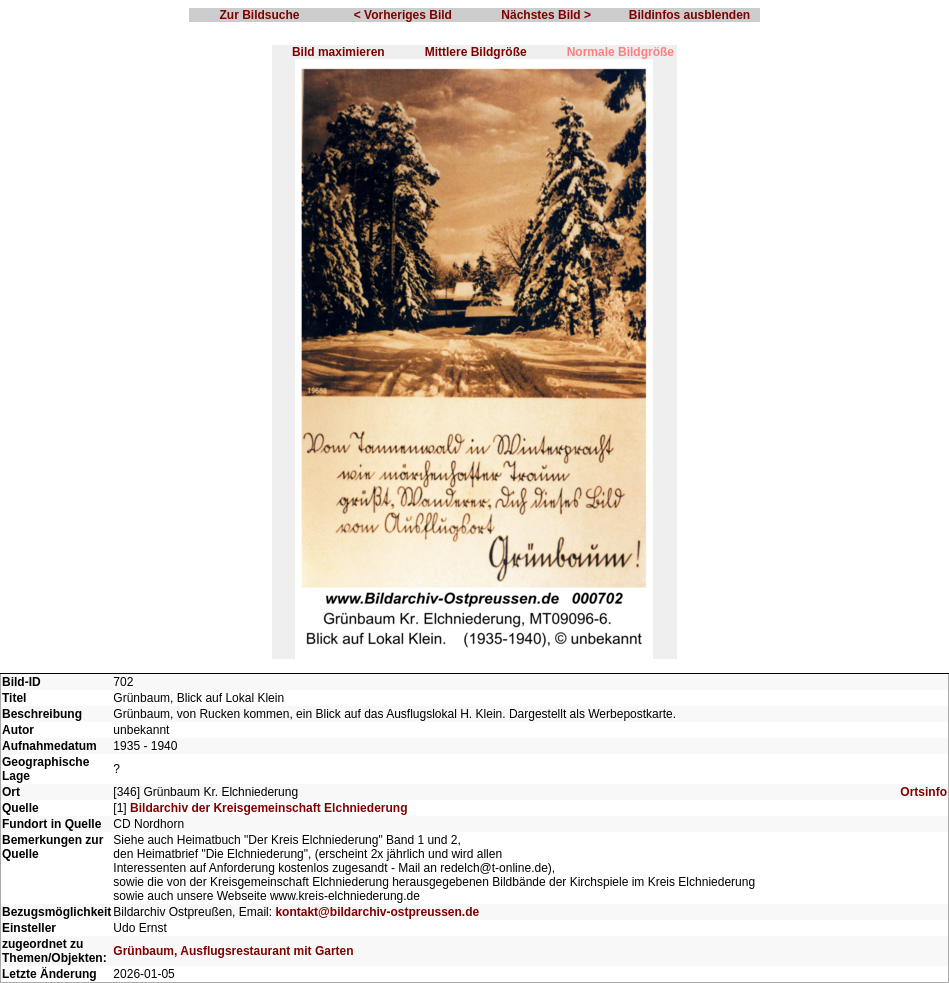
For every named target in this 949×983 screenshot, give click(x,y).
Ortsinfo (923, 792)
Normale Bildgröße (620, 52)
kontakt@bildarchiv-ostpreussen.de (377, 912)
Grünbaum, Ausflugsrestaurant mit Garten (233, 951)
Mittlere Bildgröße (476, 52)
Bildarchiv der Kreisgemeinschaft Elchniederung (268, 808)
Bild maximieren (338, 52)
